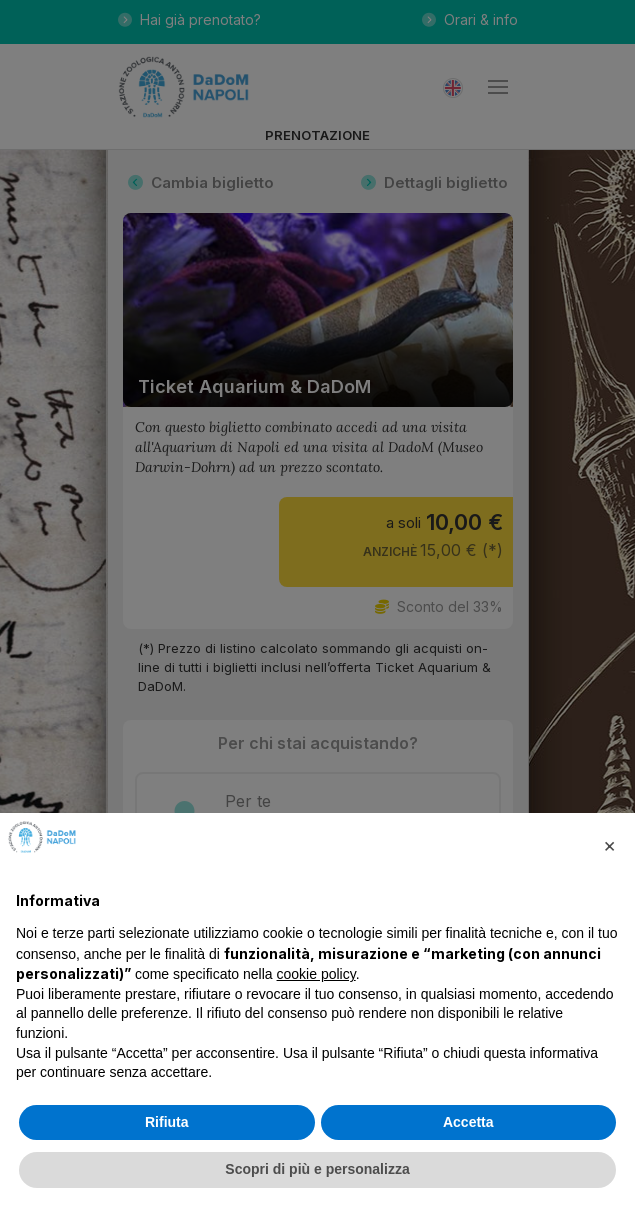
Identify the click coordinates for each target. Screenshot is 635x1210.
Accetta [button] (468, 1122)
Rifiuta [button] (167, 1122)
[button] (609, 845)
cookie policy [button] (316, 974)
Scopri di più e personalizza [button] (317, 1169)
